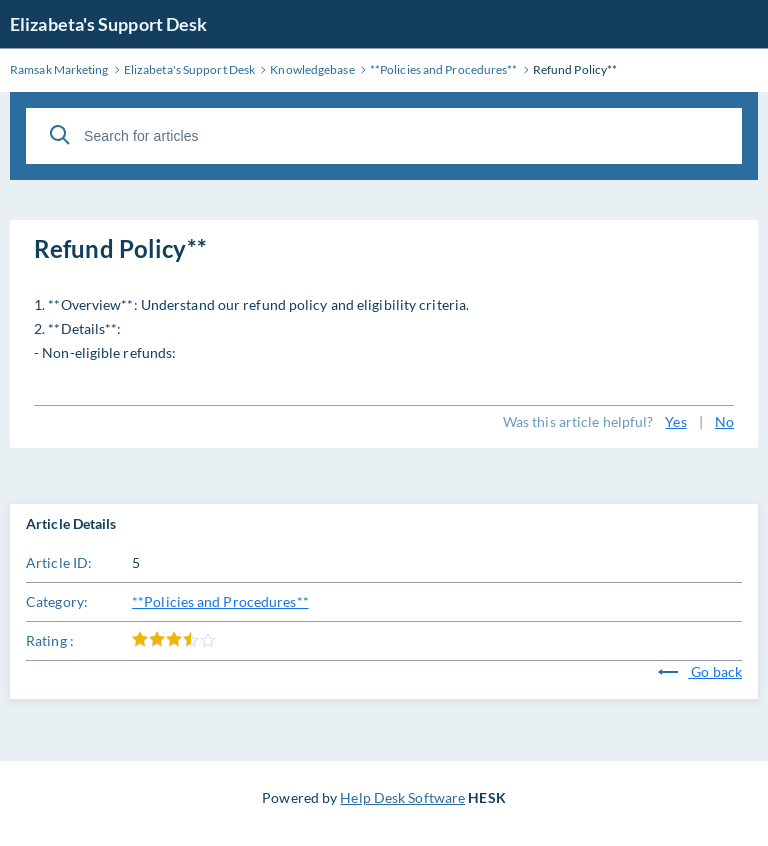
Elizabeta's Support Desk (108, 24)
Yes (675, 421)
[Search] (60, 135)
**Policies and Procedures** (220, 601)
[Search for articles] (384, 136)
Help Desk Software (402, 797)
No (724, 421)
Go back (700, 671)
